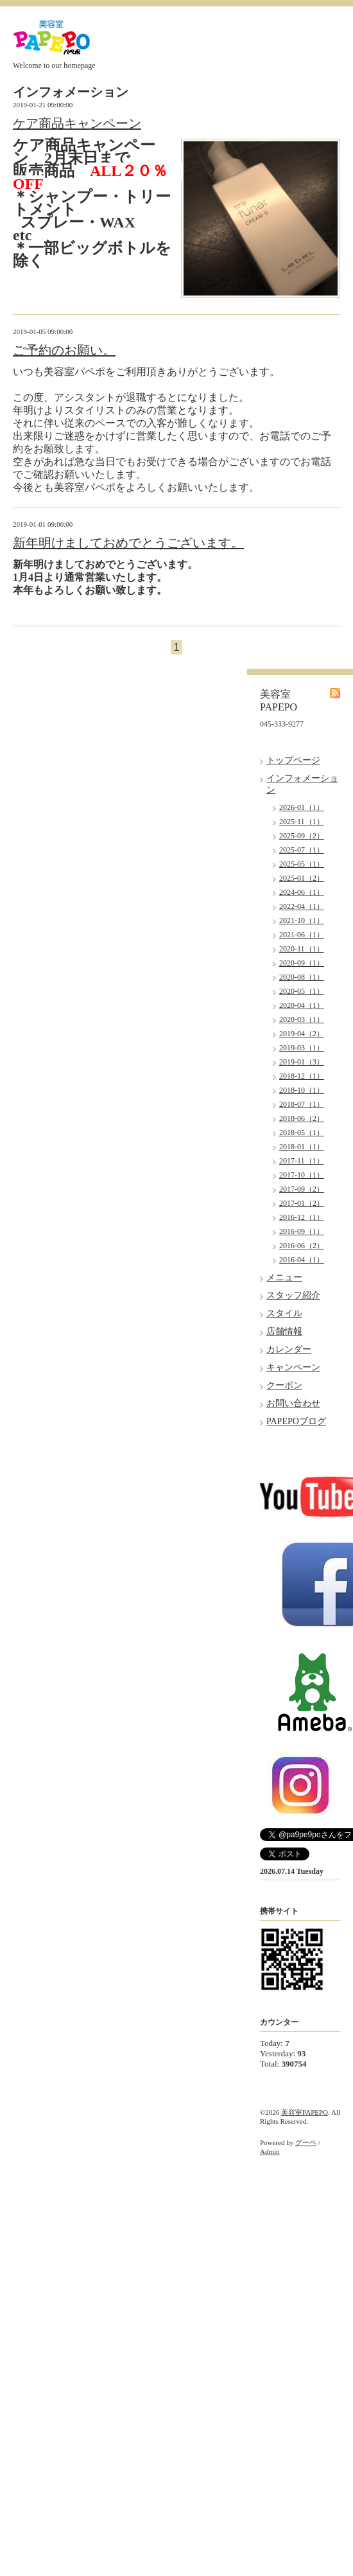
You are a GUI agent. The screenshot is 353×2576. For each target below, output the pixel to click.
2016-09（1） (301, 1231)
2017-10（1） (301, 1174)
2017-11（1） (301, 1160)
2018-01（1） (301, 1146)
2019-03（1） (301, 1047)
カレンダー (288, 1349)
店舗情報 (284, 1331)
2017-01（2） (301, 1203)
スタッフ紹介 (293, 1295)
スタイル (284, 1313)
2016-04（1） (301, 1259)
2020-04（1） (301, 1005)
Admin (270, 2151)
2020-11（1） (301, 948)
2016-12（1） (301, 1217)
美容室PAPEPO (304, 2112)
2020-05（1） (301, 991)
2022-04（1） (301, 906)
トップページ (293, 760)
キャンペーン (293, 1367)
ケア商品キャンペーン (77, 123)
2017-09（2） (301, 1189)
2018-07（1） (301, 1104)
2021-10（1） (301, 920)
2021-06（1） (301, 934)
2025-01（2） (301, 878)
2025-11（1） (301, 821)
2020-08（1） (301, 977)
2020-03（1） (301, 1019)
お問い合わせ (293, 1403)
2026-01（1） (301, 807)
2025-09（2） (301, 835)
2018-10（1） (301, 1090)
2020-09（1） (301, 962)
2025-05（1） (301, 864)
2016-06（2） (301, 1245)
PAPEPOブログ (296, 1421)
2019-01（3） (301, 1061)
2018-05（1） (301, 1132)
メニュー (284, 1277)
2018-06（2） (301, 1118)
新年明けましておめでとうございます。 (128, 543)
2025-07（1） (301, 849)
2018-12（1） (301, 1076)
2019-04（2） (301, 1033)
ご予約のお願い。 (64, 350)
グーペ (305, 2142)
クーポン (284, 1385)
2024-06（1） (301, 892)
